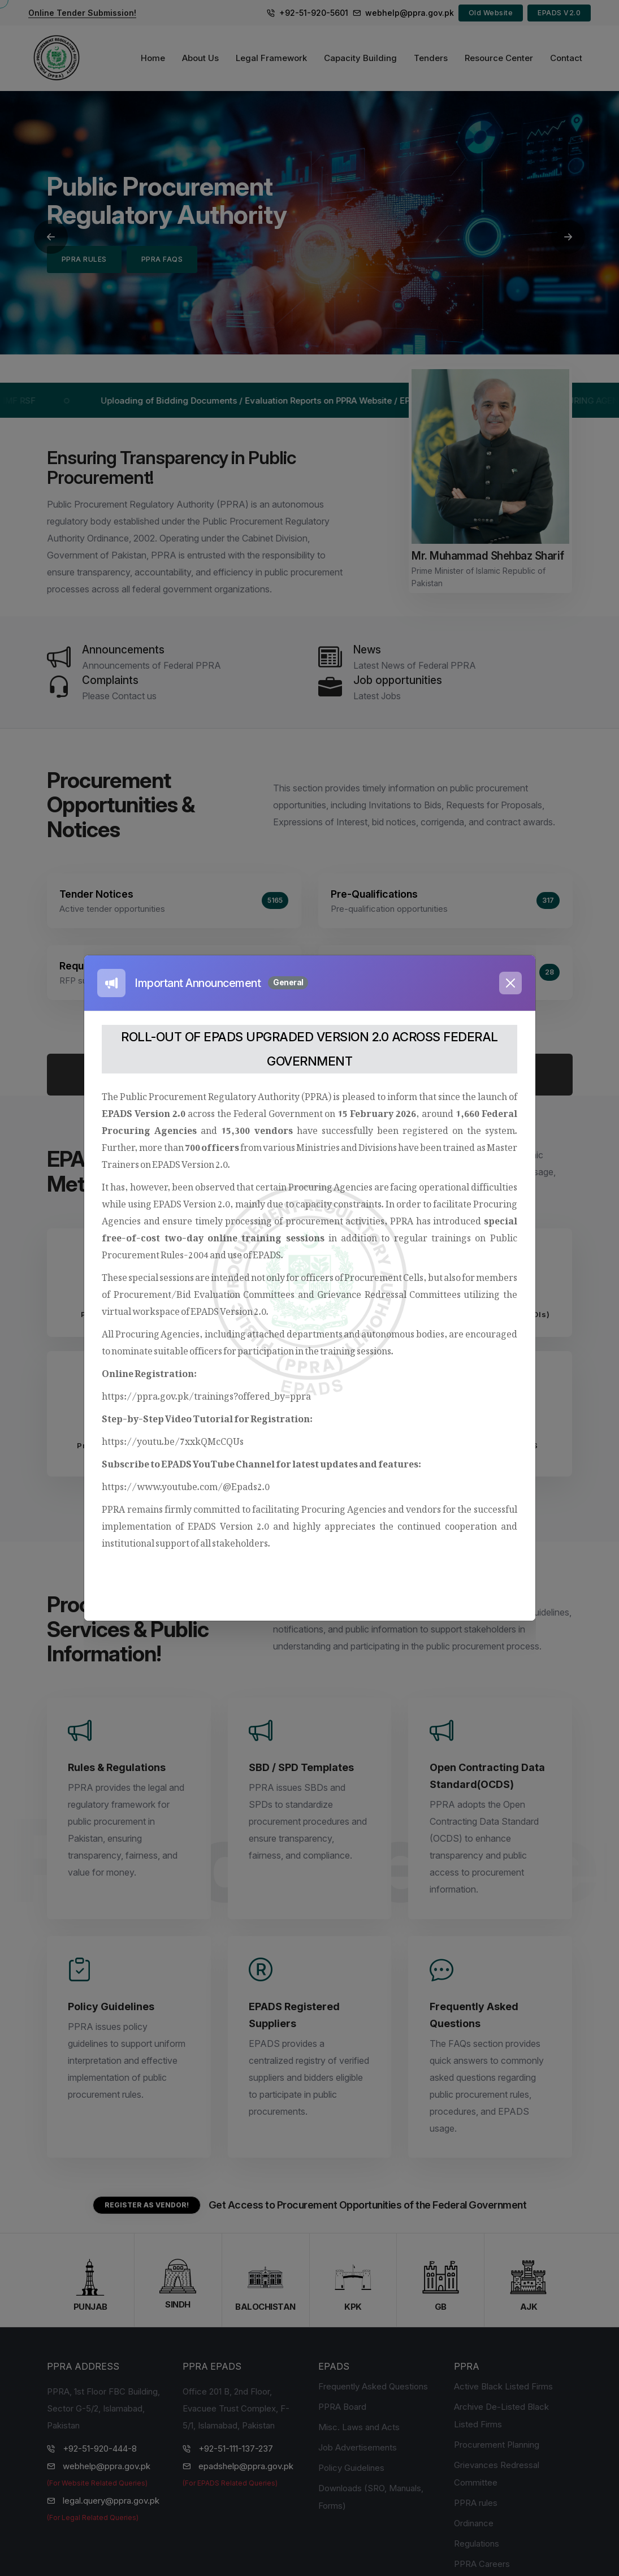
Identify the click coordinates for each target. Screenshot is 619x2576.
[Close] (510, 983)
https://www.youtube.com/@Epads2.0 (186, 1484)
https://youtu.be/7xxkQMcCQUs (173, 1439)
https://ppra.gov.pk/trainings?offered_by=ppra (206, 1394)
